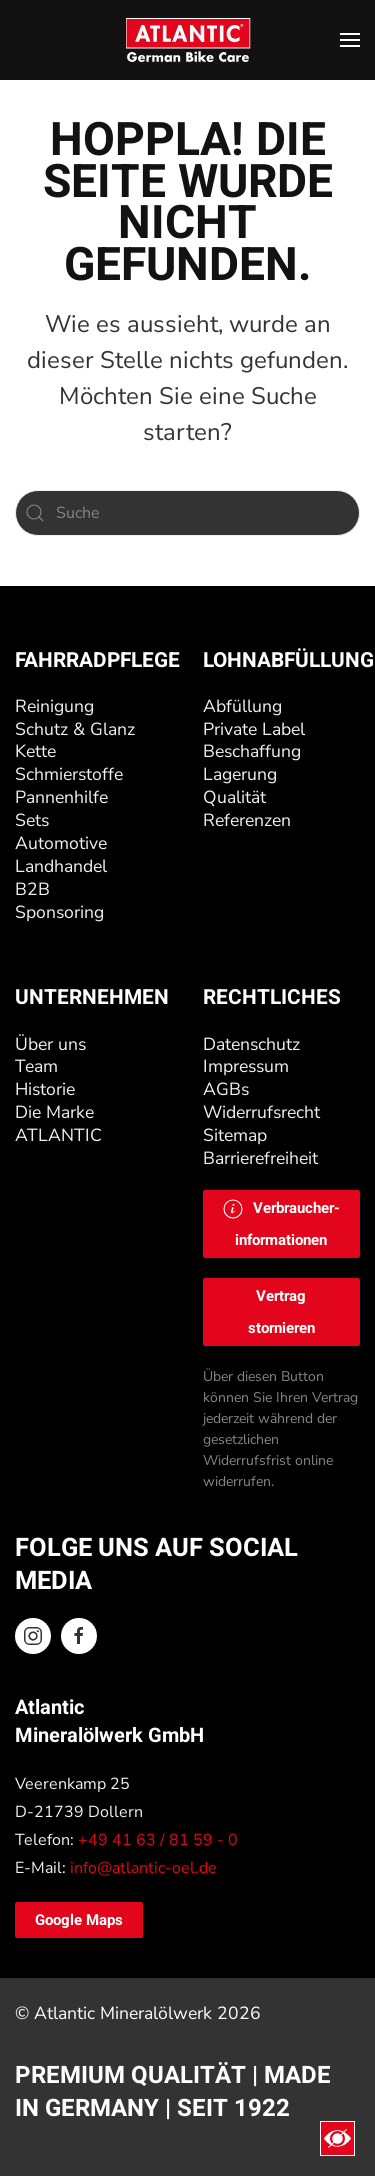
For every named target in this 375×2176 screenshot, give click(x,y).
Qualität (234, 797)
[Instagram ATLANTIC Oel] (33, 1636)
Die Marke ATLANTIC (58, 1123)
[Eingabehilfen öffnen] (337, 2138)
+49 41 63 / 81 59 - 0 (158, 1840)
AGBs (226, 1089)
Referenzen (247, 820)
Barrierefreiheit (260, 1158)
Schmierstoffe (69, 774)
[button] (350, 40)
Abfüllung (242, 706)
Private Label (254, 729)
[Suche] (187, 513)
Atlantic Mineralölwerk (125, 2013)
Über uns (50, 1044)
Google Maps (79, 1920)
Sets (32, 820)
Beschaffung (252, 751)
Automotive (61, 843)
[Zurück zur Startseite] (187, 40)
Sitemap (235, 1135)
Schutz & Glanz (75, 729)
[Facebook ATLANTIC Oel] (79, 1636)
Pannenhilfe (61, 797)
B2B (32, 889)
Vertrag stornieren (281, 1312)
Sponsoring (59, 912)
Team (36, 1066)
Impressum (246, 1066)
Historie (45, 1089)
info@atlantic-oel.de (143, 1868)
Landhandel (61, 866)
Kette (35, 751)
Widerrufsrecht (261, 1112)
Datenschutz (251, 1044)
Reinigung (54, 706)
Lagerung (240, 774)
